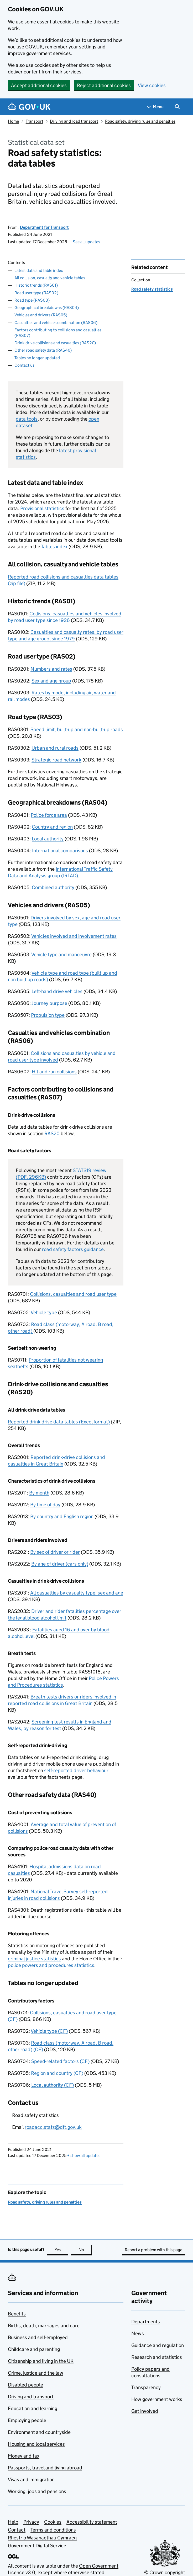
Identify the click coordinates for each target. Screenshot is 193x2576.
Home (13, 121)
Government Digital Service (37, 2546)
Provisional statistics (42, 508)
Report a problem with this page (153, 2249)
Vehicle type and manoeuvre (61, 954)
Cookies (52, 2522)
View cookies (152, 85)
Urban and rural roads (55, 748)
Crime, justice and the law (35, 2373)
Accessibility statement (91, 2522)
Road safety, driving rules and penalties (140, 121)
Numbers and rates (51, 669)
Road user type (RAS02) (36, 292)
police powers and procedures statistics (51, 1965)
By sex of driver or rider (55, 1552)
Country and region (52, 827)
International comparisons (60, 851)
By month (39, 1493)
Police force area (49, 815)
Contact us (24, 365)
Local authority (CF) (52, 2085)
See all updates (86, 241)
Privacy (31, 2522)
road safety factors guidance (73, 1249)
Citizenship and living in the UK (41, 2361)
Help (13, 2522)
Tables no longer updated (37, 357)
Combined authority (53, 887)
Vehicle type (44, 1312)
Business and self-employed (38, 2337)
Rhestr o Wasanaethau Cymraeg (42, 2538)
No (85, 2249)
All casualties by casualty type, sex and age (76, 1593)
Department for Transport (44, 227)
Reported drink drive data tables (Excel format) (59, 1422)
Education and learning (32, 2408)
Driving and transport (31, 2397)
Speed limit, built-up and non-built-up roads (76, 729)
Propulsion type (48, 1015)
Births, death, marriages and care (44, 2326)
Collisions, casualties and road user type (73, 1294)
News (137, 2333)
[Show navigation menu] (155, 107)
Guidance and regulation (157, 2345)
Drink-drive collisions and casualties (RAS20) (55, 342)
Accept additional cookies (39, 85)
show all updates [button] (83, 2155)
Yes (61, 2249)
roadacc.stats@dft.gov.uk (53, 2127)
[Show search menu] (177, 107)
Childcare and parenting (34, 2349)
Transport (34, 121)
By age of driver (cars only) (59, 1564)
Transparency (146, 2387)
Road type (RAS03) (32, 300)
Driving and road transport (74, 121)
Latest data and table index (38, 270)
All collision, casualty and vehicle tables (49, 277)
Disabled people (25, 2385)
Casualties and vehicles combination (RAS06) (55, 322)
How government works (156, 2399)
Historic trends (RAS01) (36, 285)
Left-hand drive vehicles (57, 991)
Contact (16, 2530)
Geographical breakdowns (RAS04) (46, 307)
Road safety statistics (152, 289)
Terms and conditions (53, 2530)
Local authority (48, 839)
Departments (145, 2322)
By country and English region (61, 1516)
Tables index (54, 547)
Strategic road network (56, 760)
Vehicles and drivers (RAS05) (40, 314)
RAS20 (52, 1133)
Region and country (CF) (57, 2073)
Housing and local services (36, 2444)
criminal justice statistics (34, 1959)
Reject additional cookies (104, 85)
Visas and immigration (31, 2480)
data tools (27, 419)
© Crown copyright (164, 2572)
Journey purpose (49, 1003)
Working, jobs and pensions (37, 2491)
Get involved (144, 2411)
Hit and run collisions (54, 1072)
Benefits (17, 2314)
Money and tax (23, 2456)
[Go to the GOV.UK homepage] (29, 107)
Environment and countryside (39, 2432)
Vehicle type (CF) (49, 2031)
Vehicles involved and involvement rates (74, 936)
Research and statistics (156, 2357)
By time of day (45, 1505)
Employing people (27, 2420)
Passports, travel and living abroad (45, 2468)
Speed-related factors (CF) (60, 2061)
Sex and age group (51, 681)
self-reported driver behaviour (76, 1770)
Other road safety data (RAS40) (43, 350)
